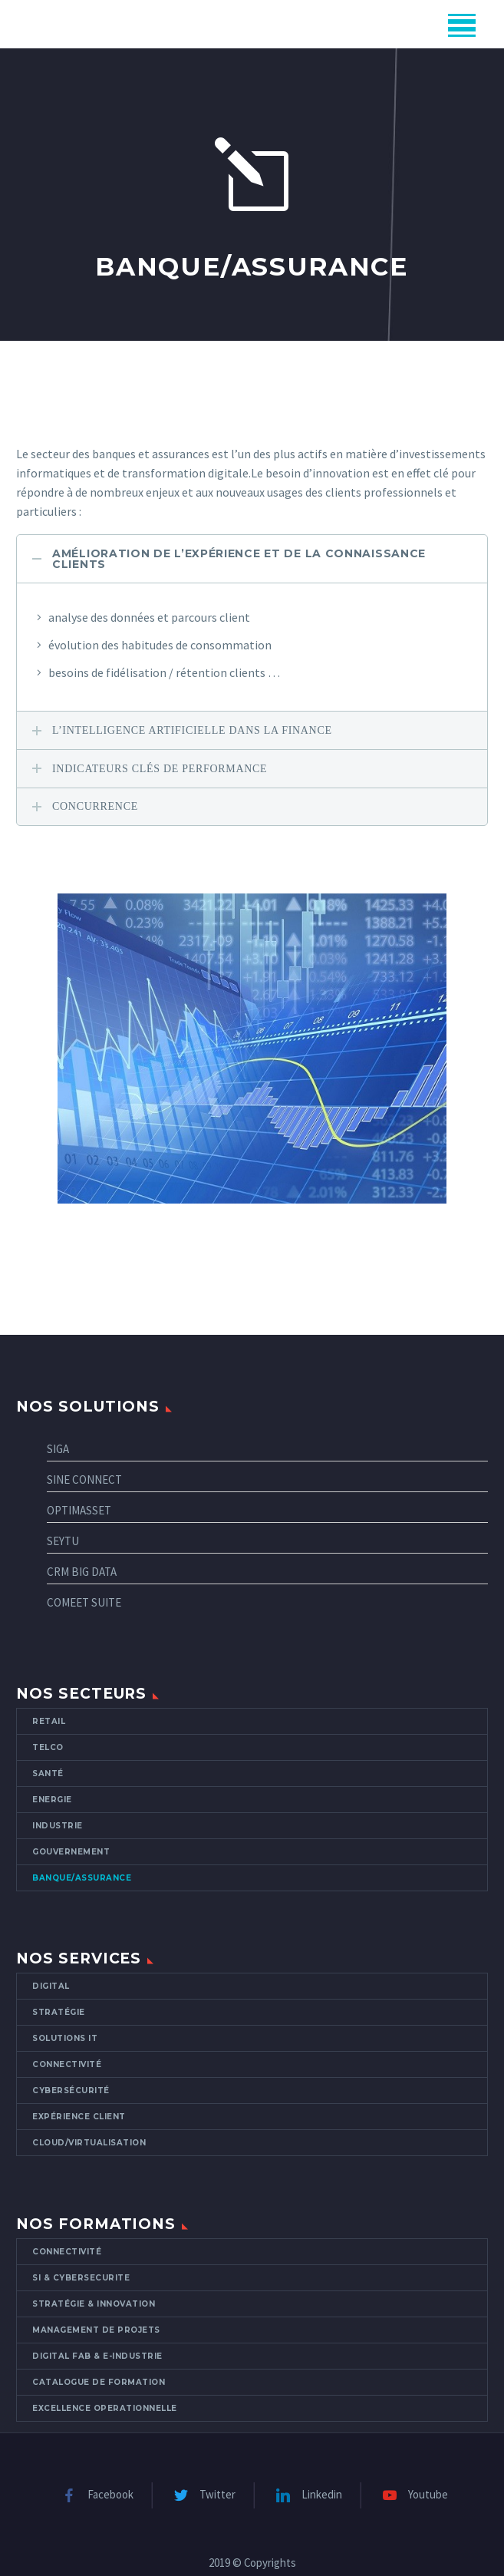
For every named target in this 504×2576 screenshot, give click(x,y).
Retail (48, 1721)
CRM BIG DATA (82, 1571)
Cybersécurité (71, 2090)
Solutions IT (64, 2038)
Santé (48, 1773)
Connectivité (66, 2064)
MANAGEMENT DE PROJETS (96, 2330)
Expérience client (79, 2117)
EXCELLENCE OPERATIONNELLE (104, 2408)
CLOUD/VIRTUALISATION (89, 2143)
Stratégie (58, 2012)
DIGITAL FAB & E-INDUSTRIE (97, 2356)
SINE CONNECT (84, 1479)
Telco (48, 1747)
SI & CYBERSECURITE (81, 2278)
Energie (52, 1800)
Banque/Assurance (81, 1878)
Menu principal (462, 25)
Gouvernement (71, 1852)
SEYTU (63, 1541)
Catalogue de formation (98, 2382)
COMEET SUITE (84, 1602)
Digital (51, 1986)
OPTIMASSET (79, 1510)
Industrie (57, 1826)
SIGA (58, 1449)
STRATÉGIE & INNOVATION (93, 2304)
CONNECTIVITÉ (66, 2252)
